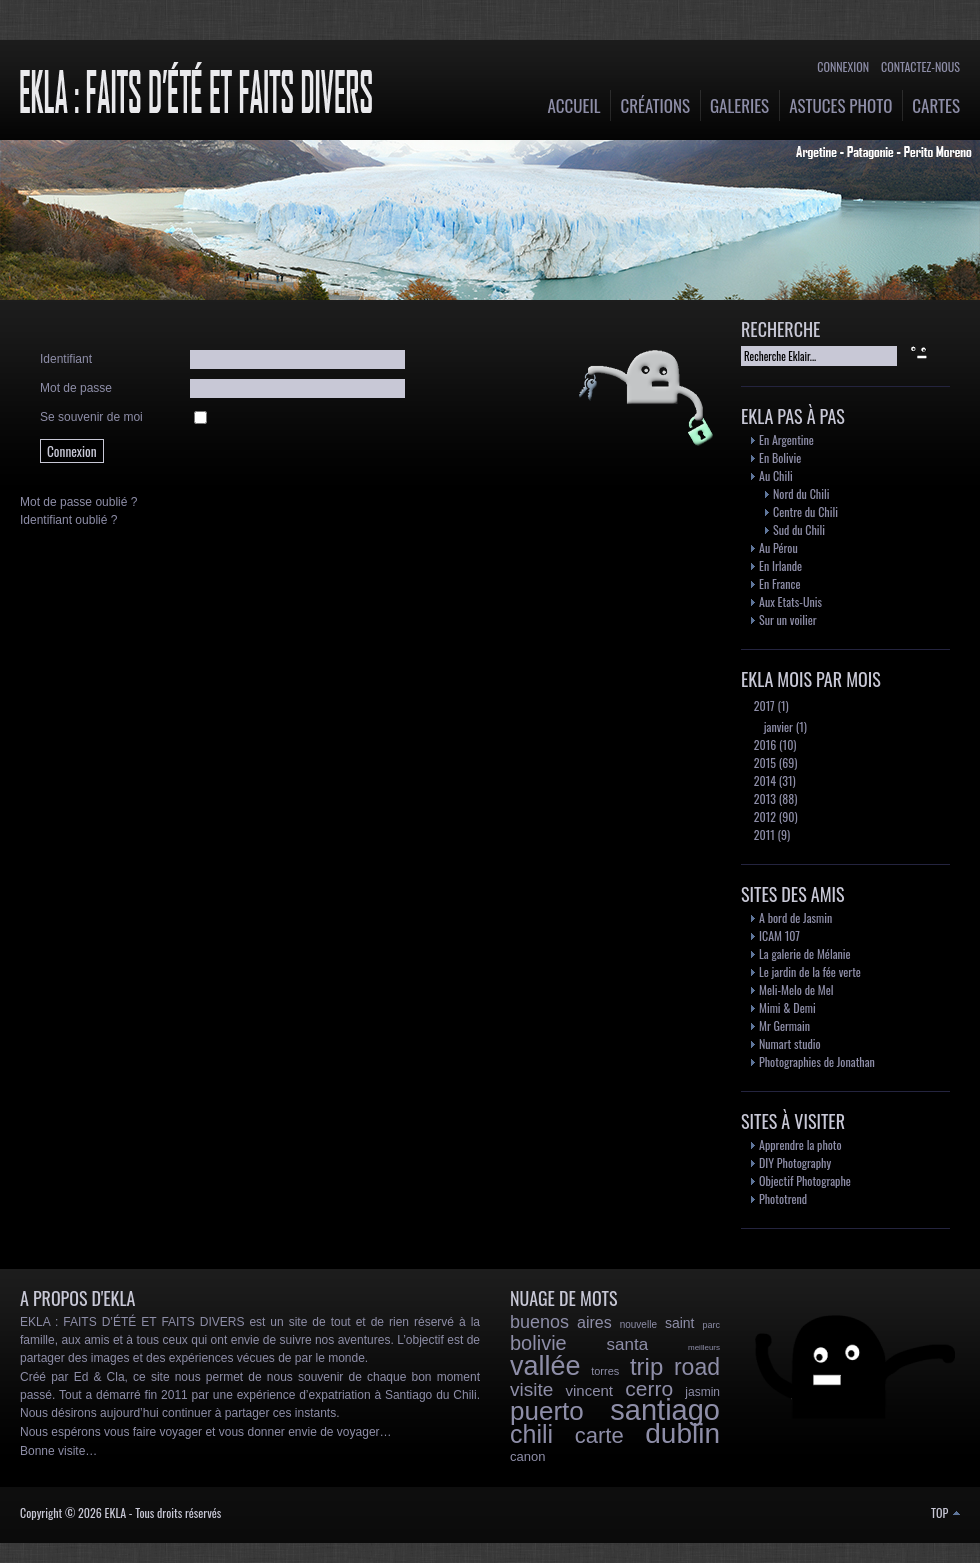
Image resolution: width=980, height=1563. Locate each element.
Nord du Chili (801, 493)
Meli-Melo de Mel (796, 989)
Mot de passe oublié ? (78, 502)
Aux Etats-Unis (790, 601)
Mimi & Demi (787, 1007)
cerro (649, 1388)
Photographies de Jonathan (817, 1061)
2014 (763, 780)
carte (599, 1435)
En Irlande (780, 565)
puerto (547, 1411)
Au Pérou (778, 547)
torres (605, 1371)
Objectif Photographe (805, 1180)
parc (711, 1325)
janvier (777, 726)
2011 (763, 834)
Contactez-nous (920, 66)
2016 (763, 744)
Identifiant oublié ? (68, 520)
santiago (665, 1410)
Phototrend (783, 1198)
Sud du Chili (799, 529)
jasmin (702, 1392)
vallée (545, 1366)
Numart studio (790, 1043)
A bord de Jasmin (795, 917)
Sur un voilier (788, 619)
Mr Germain (784, 1025)
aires (594, 1322)
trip (646, 1366)
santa (628, 1344)
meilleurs (704, 1347)
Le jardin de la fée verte (810, 971)
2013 (763, 798)
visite (531, 1389)
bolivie (538, 1343)
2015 (763, 762)
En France (779, 583)
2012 (763, 816)
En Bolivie (780, 457)
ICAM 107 (779, 935)
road (697, 1367)
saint (680, 1323)
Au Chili (776, 475)
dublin (682, 1433)
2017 (763, 705)
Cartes (936, 105)
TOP (945, 1512)
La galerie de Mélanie (805, 953)
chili (531, 1434)
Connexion (843, 66)
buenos (539, 1322)
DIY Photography (795, 1162)
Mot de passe (76, 388)
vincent (590, 1390)
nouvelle (638, 1324)
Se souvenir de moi (91, 417)
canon (527, 1456)
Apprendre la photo (800, 1144)
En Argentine (786, 439)
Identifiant (66, 359)
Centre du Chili (805, 511)
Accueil (574, 105)
